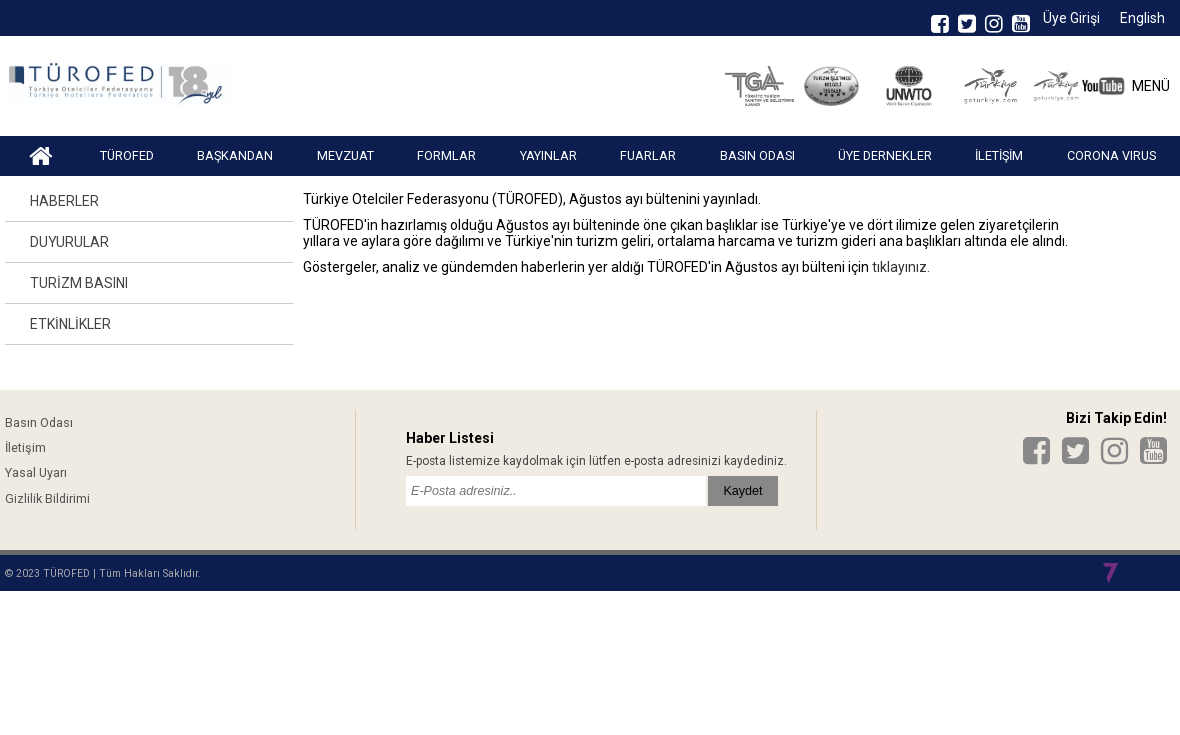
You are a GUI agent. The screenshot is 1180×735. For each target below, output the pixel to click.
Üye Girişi (1071, 18)
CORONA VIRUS (1111, 155)
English (1142, 18)
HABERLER (64, 201)
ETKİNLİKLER (70, 324)
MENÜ (1151, 86)
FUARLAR (648, 155)
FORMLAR (446, 155)
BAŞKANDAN (235, 155)
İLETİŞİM (999, 155)
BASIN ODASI (757, 155)
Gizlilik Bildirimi (47, 498)
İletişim (25, 447)
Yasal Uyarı (36, 472)
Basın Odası (39, 422)
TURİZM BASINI (79, 283)
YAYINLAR (548, 155)
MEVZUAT (345, 155)
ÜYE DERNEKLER (885, 155)
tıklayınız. (899, 267)
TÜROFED (127, 155)
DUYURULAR (69, 242)
